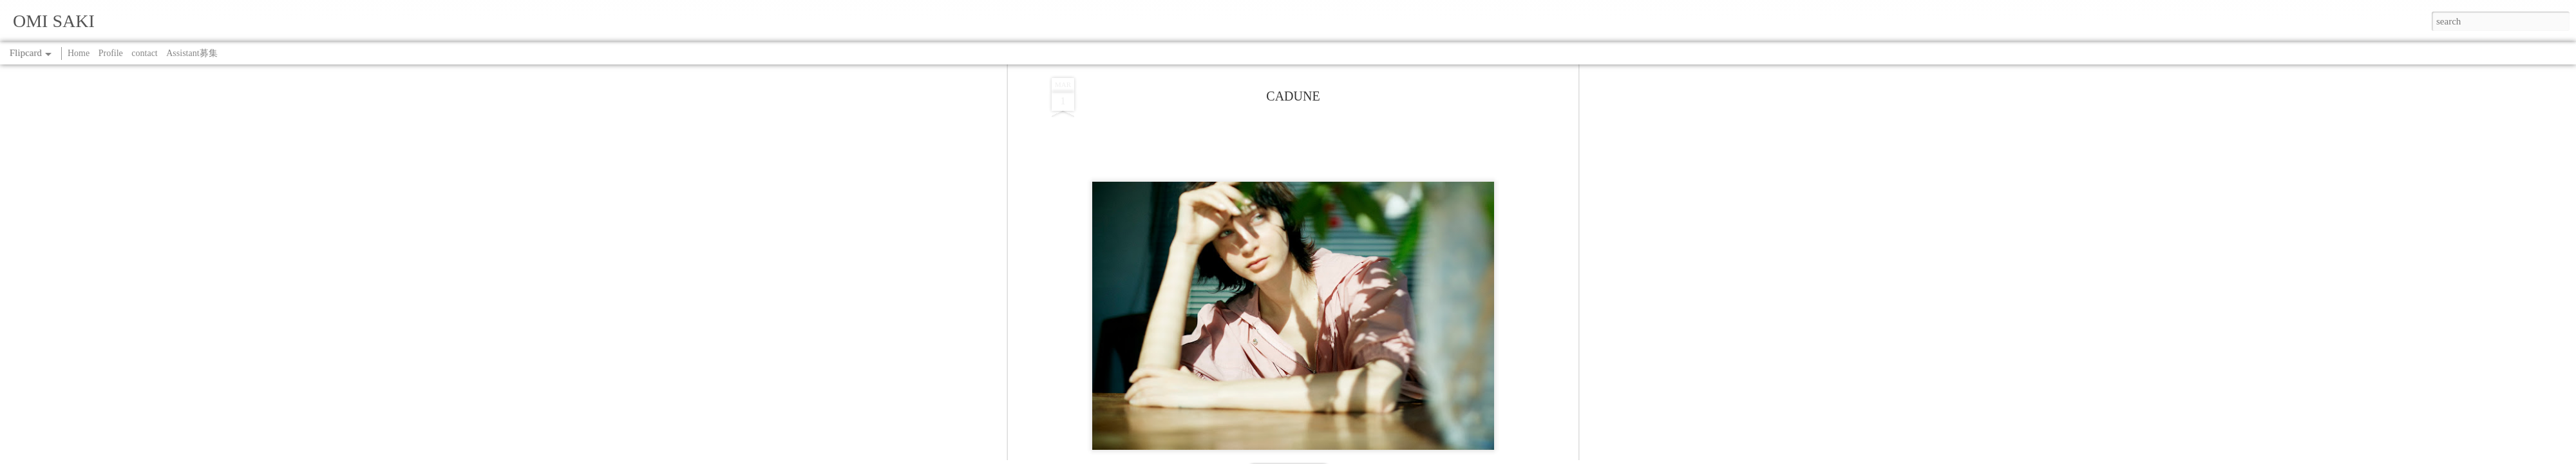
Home (79, 53)
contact (144, 53)
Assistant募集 (191, 53)
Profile (111, 53)
